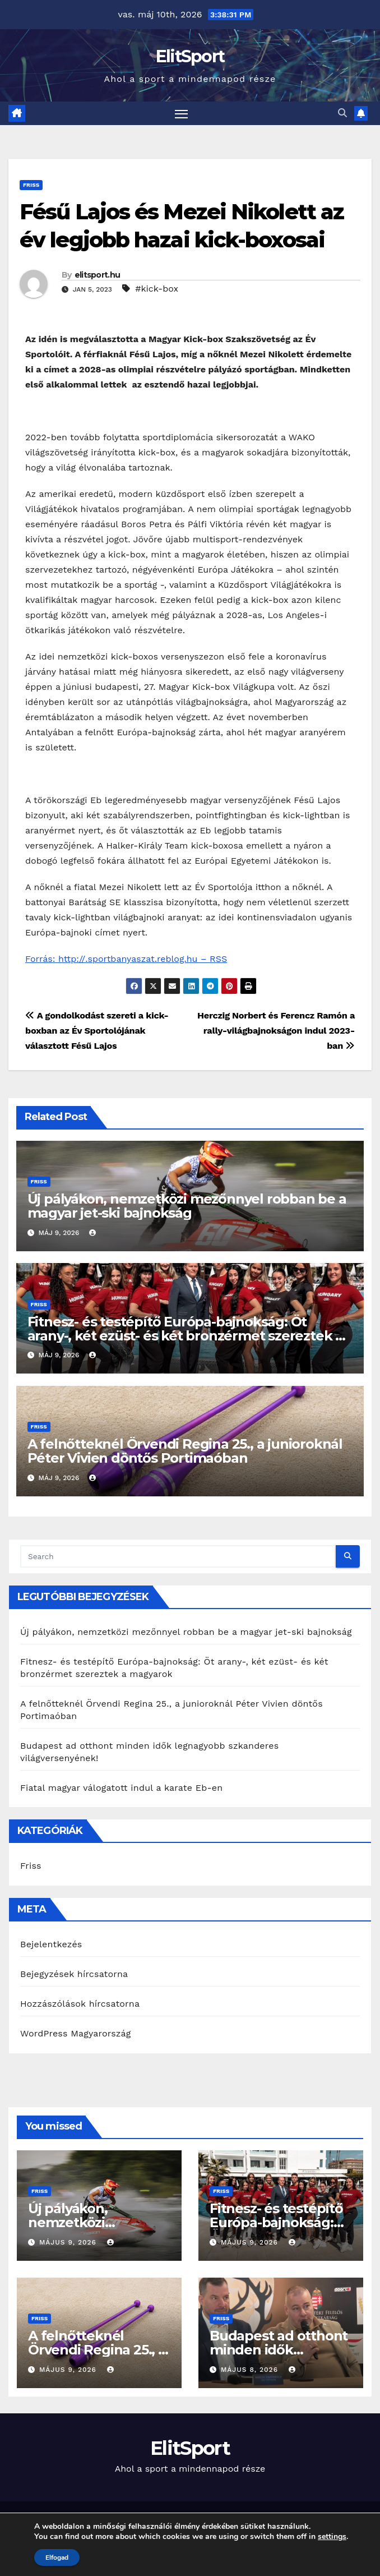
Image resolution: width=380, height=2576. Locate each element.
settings (332, 2537)
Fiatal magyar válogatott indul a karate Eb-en (121, 1788)
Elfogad (56, 2557)
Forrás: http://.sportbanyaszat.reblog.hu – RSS (126, 959)
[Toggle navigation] (181, 113)
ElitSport (190, 56)
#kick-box (156, 289)
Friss (31, 185)
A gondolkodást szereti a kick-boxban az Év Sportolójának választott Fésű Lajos (97, 1031)
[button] (342, 113)
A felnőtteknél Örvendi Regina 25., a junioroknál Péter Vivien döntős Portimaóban (184, 1451)
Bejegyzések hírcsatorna (74, 1974)
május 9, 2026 (69, 2242)
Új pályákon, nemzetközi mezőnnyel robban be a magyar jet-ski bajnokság (186, 1206)
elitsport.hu (98, 275)
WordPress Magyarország (75, 2034)
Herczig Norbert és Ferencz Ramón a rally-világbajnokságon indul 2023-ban (276, 1031)
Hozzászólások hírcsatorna (80, 2004)
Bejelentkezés (51, 1944)
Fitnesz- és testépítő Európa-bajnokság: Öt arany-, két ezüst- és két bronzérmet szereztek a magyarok (185, 1336)
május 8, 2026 (251, 2370)
